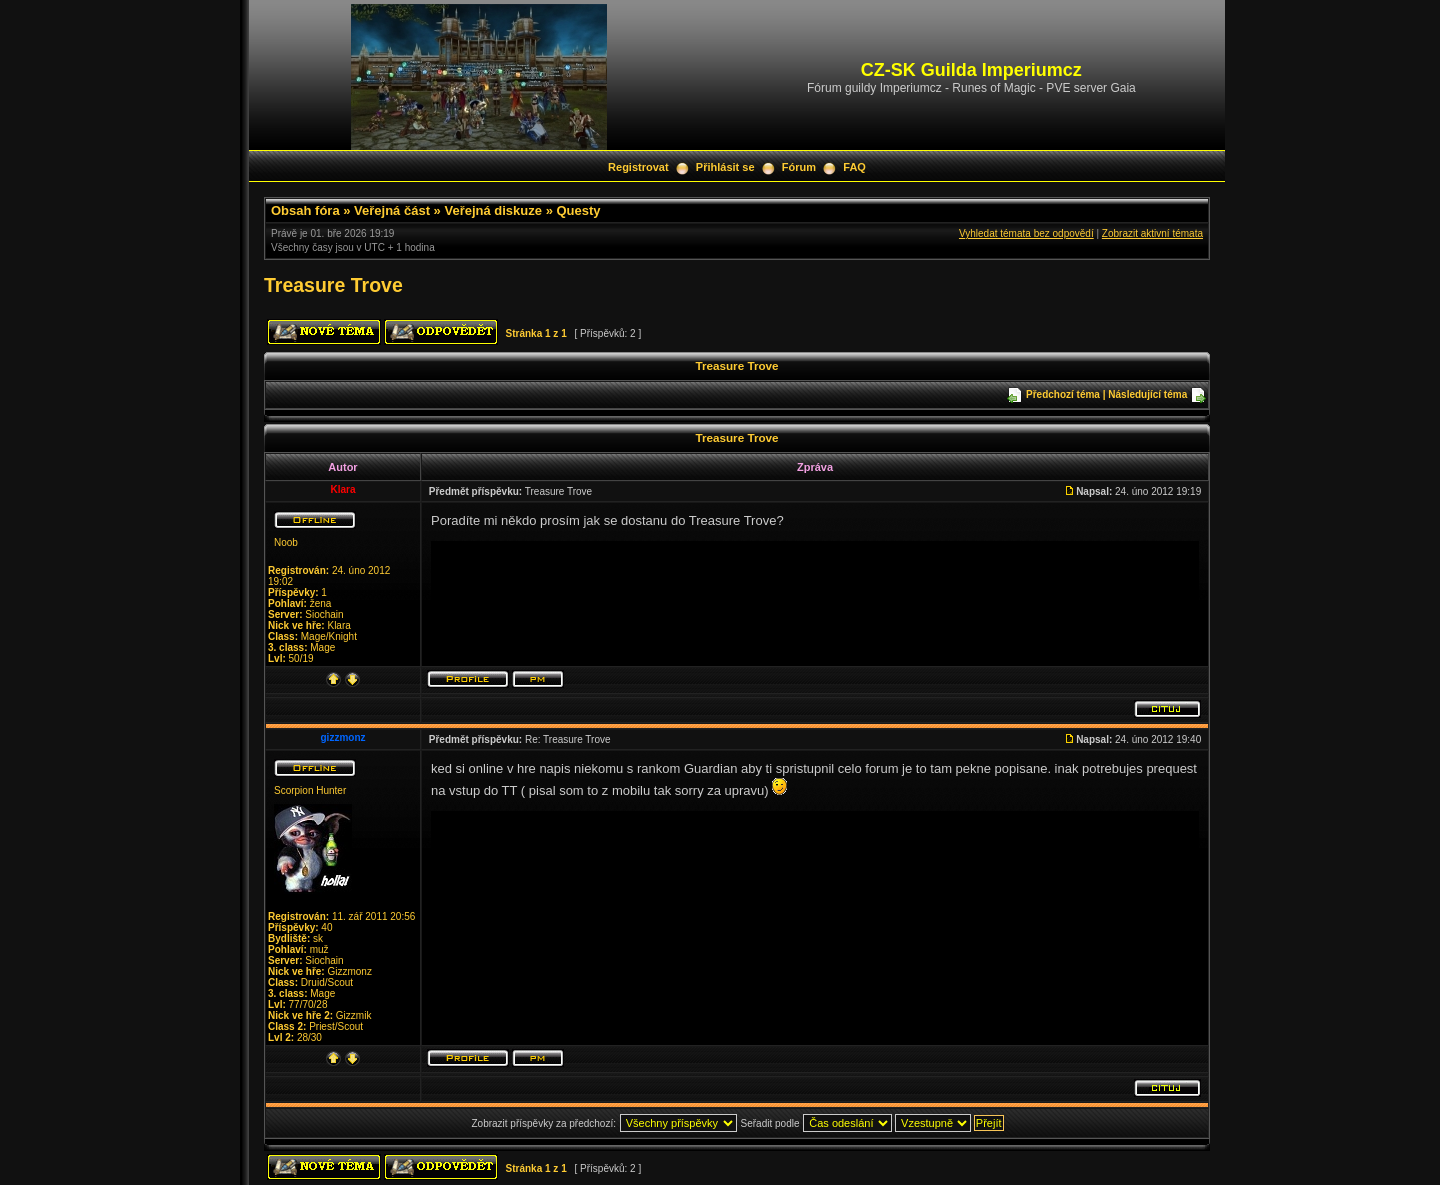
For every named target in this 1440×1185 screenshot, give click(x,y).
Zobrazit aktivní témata (1152, 233)
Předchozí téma (1063, 394)
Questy (578, 210)
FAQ (854, 167)
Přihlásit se (725, 167)
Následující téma (1147, 394)
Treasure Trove (333, 285)
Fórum (799, 167)
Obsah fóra (305, 210)
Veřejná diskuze (493, 210)
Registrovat (638, 167)
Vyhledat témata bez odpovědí (1026, 233)
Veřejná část (392, 210)
